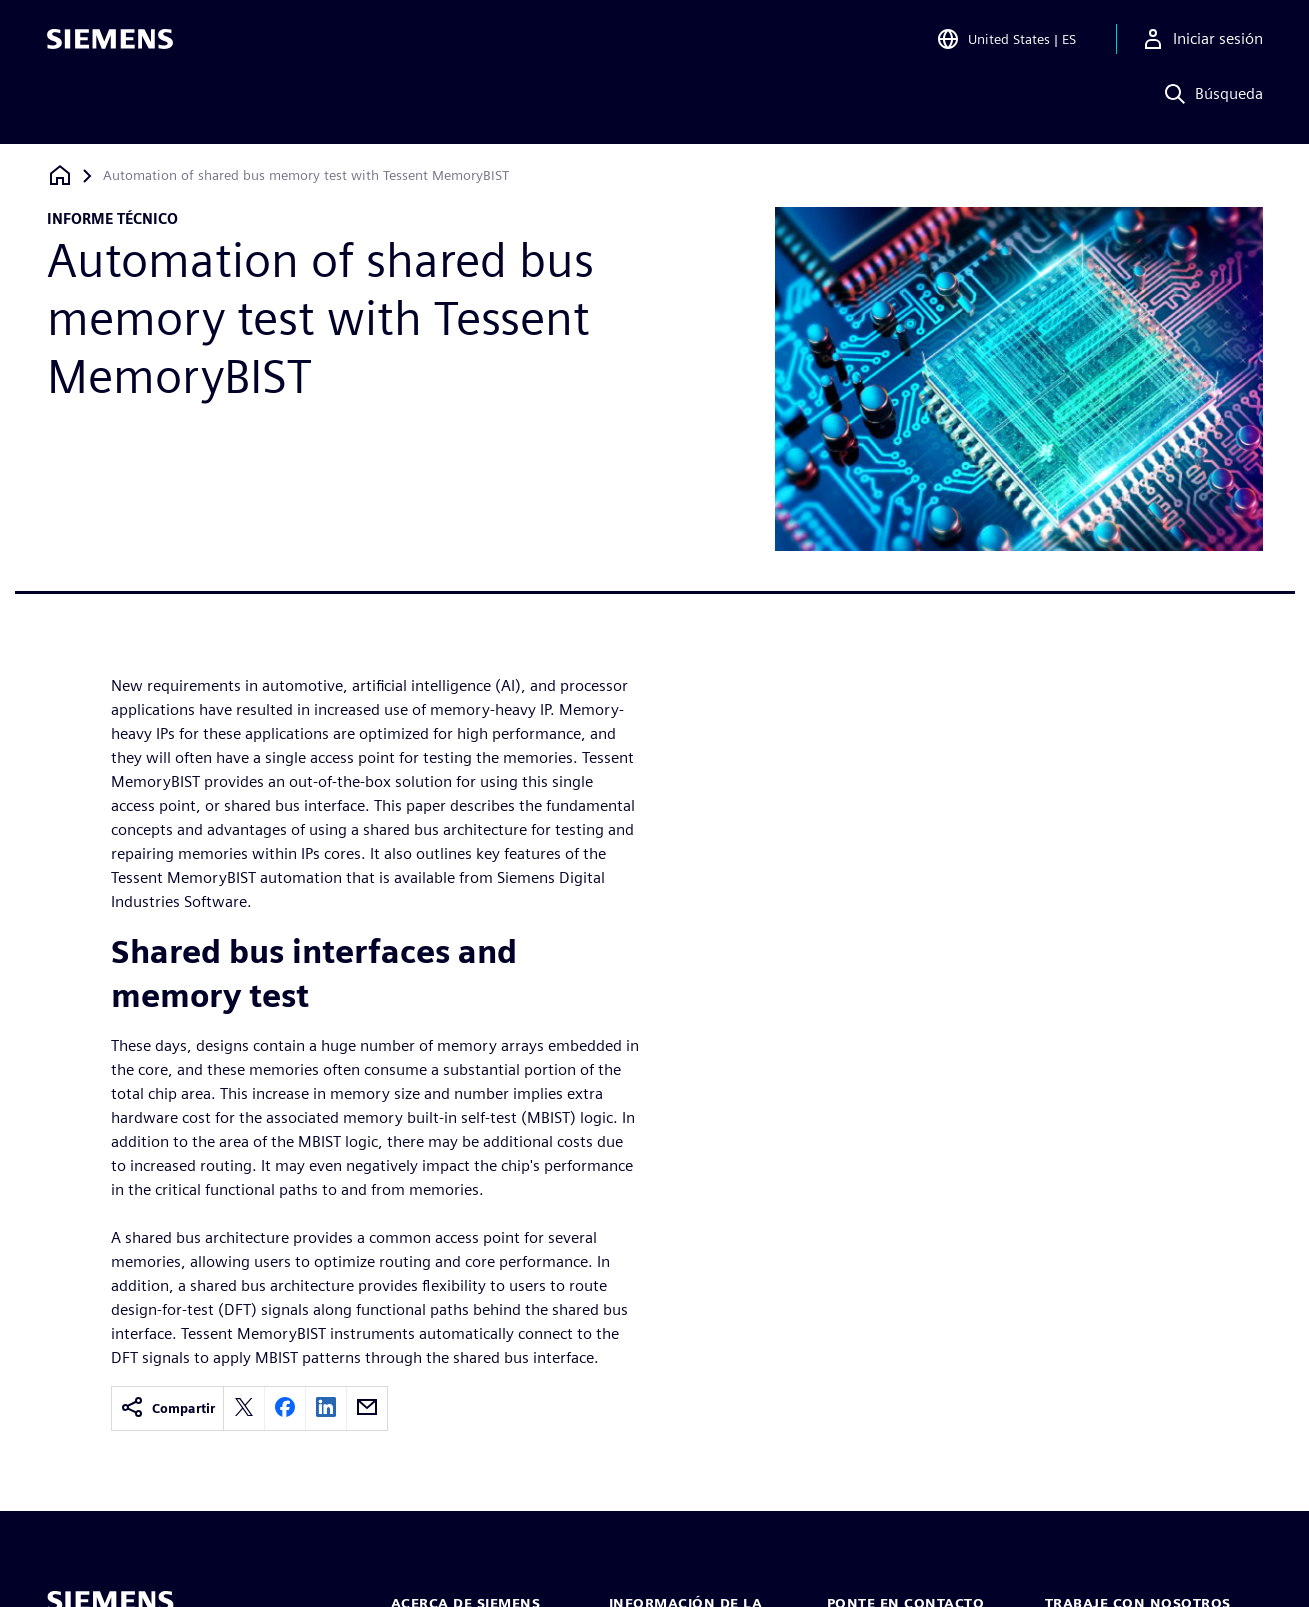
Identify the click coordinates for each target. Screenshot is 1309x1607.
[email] (367, 1408)
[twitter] (244, 1408)
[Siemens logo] (110, 44)
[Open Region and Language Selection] (1006, 44)
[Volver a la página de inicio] (60, 175)
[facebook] (285, 1408)
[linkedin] (326, 1408)
